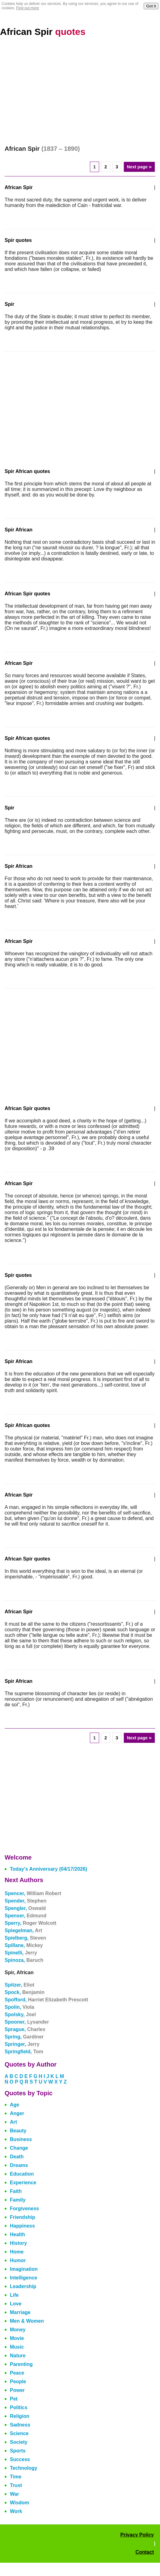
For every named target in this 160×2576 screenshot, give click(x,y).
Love (15, 2303)
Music (17, 2347)
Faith (16, 2191)
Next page (139, 167)
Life (14, 2295)
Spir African (18, 529)
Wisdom (19, 2502)
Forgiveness (24, 2208)
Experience (23, 2182)
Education (22, 2174)
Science (19, 2433)
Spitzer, (19, 1984)
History (18, 2243)
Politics (18, 2407)
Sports (18, 2450)
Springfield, (24, 2051)
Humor (18, 2260)
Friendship (22, 2217)
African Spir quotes (27, 593)
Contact (144, 2552)
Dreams (19, 2165)
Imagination (24, 2269)
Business (21, 2139)
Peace (17, 2372)
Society (18, 2442)
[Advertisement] (80, 91)
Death (16, 2156)
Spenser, (25, 1915)
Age (14, 2104)
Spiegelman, (23, 1930)
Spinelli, (21, 1952)
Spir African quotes (27, 471)
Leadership (23, 2286)
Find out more (27, 8)
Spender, (25, 1900)
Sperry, (30, 1923)
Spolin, (19, 2007)
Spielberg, (25, 1937)
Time (15, 2476)
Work (16, 2511)
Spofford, (46, 1999)
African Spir (43, 32)
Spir (9, 304)
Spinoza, (24, 1960)
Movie (17, 2338)
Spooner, (27, 2022)
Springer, (22, 2044)
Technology (23, 2468)
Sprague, (25, 2029)
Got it (151, 6)
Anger (17, 2113)
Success (20, 2459)
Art (13, 2122)
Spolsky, (20, 2014)
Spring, (24, 2036)
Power (17, 2390)
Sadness (20, 2424)
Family (18, 2199)
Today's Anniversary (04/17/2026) (48, 1869)
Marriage (20, 2312)
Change (19, 2148)
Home (16, 2251)
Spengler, (25, 1908)
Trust (16, 2485)
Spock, (24, 1992)
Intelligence (23, 2277)
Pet (14, 2398)
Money (18, 2329)
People (18, 2381)
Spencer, (33, 1893)
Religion (19, 2416)
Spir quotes (18, 240)
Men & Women (27, 2321)
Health (17, 2234)
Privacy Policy (137, 2534)
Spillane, (24, 1945)
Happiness (22, 2225)
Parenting (21, 2364)
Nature (18, 2355)
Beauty (18, 2130)
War (14, 2494)
